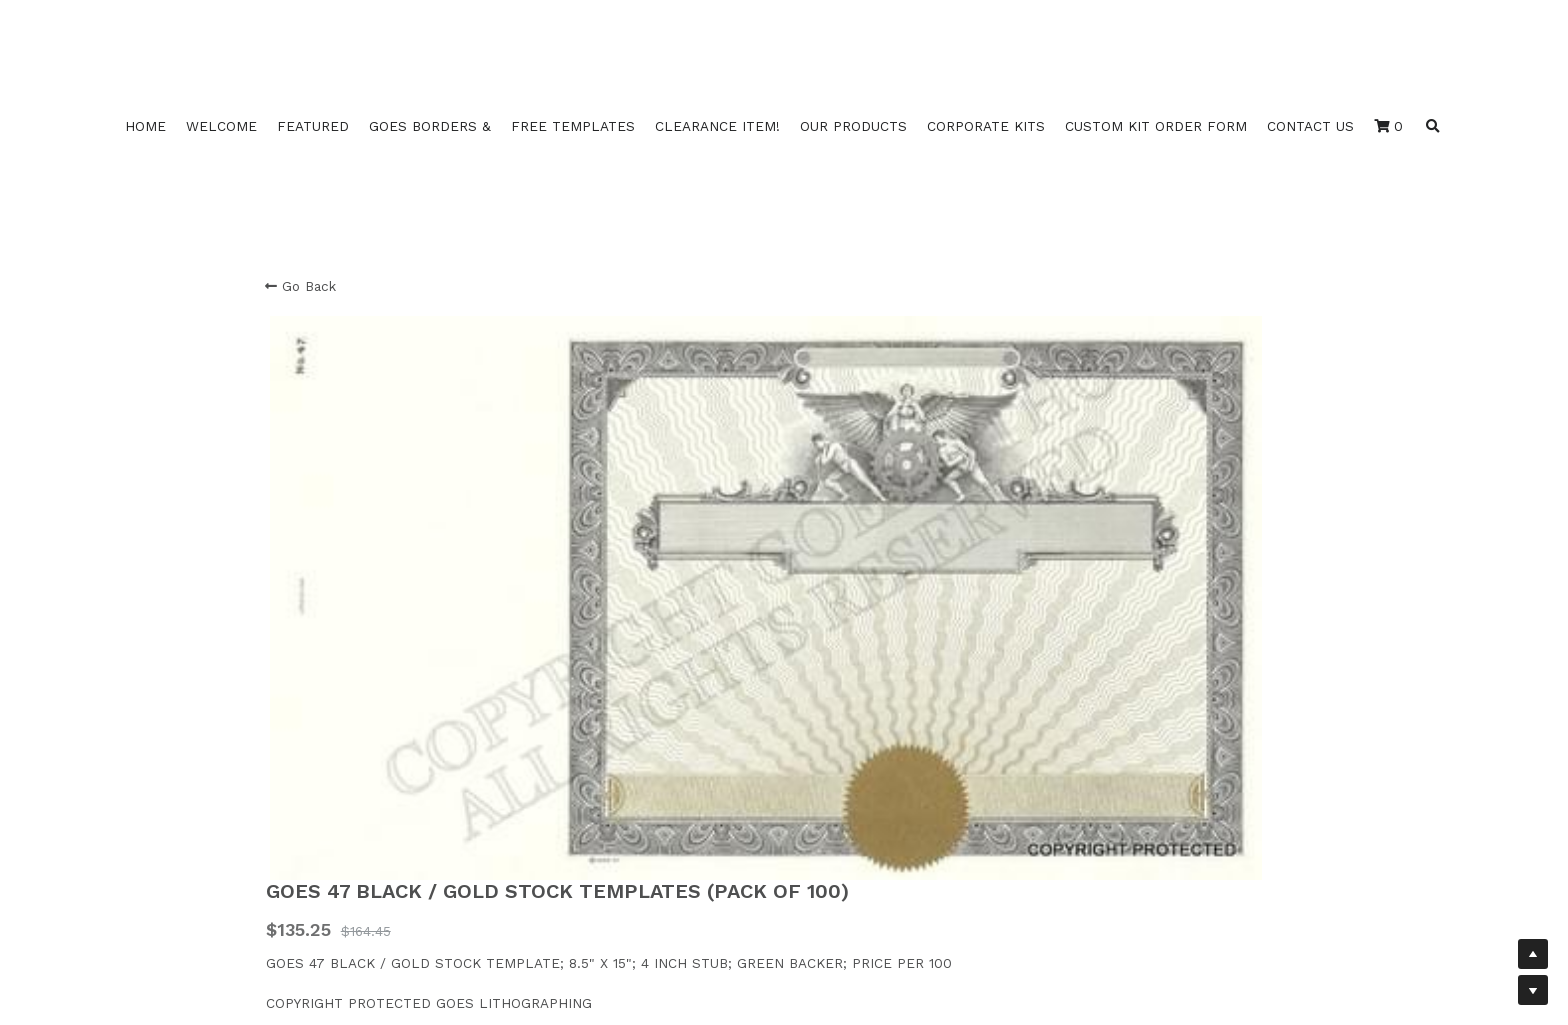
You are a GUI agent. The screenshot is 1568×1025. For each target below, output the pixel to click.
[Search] (1433, 127)
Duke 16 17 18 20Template (353, 792)
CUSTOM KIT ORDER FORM (1156, 126)
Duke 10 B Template (333, 853)
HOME (145, 126)
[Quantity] (1103, 529)
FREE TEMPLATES (573, 126)
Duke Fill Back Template (347, 893)
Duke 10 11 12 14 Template (351, 812)
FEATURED (313, 126)
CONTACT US (1310, 126)
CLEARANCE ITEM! (717, 126)
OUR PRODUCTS (853, 126)
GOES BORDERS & (430, 126)
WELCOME (221, 126)
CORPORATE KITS (986, 126)
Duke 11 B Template (331, 873)
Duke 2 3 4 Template (335, 833)
